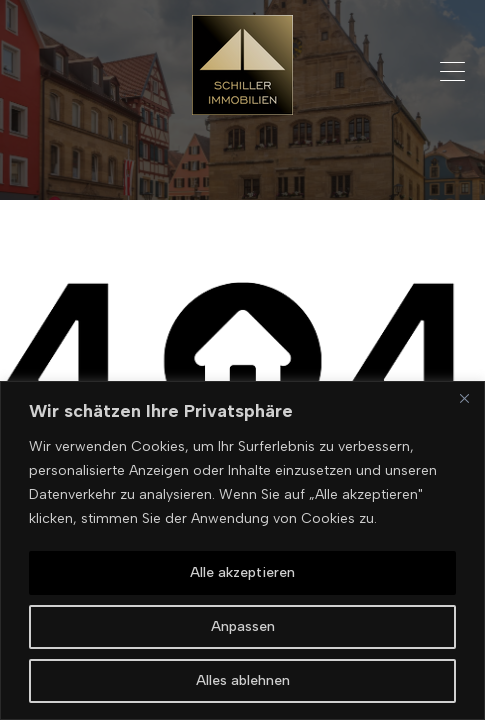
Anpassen (243, 626)
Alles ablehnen (243, 680)
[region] (242, 550)
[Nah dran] (464, 398)
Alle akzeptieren (242, 572)
